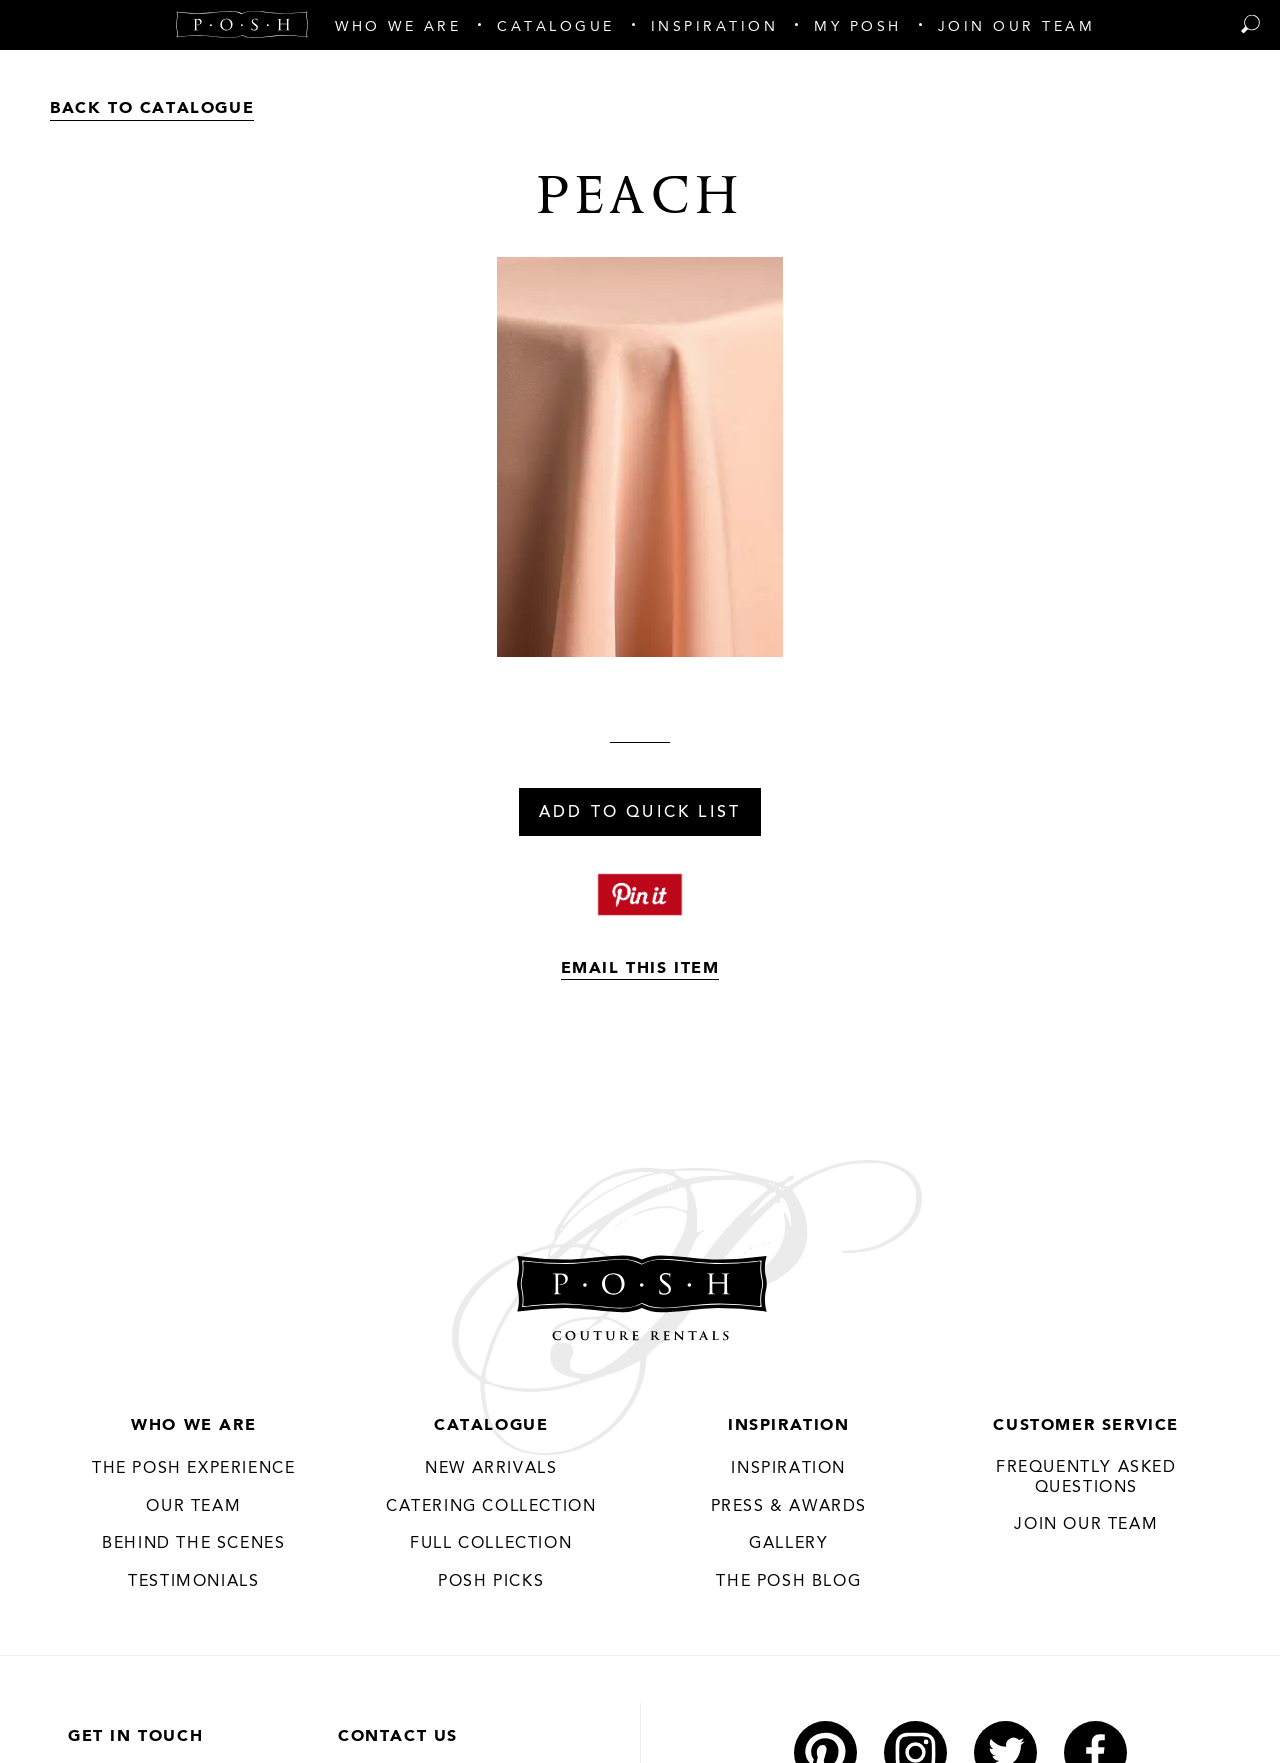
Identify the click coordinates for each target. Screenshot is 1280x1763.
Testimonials (193, 1582)
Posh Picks (491, 1582)
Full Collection (491, 1544)
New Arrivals (491, 1469)
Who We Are (193, 1426)
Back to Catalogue (152, 109)
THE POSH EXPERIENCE (193, 1469)
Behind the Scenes (193, 1544)
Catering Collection (491, 1507)
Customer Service (1086, 1426)
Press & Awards (789, 1507)
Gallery (788, 1544)
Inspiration (789, 1426)
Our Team (193, 1507)
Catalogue (491, 1426)
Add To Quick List (640, 813)
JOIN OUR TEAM (1086, 1525)
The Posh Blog (788, 1582)
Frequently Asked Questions (1086, 1478)
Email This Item (640, 969)
